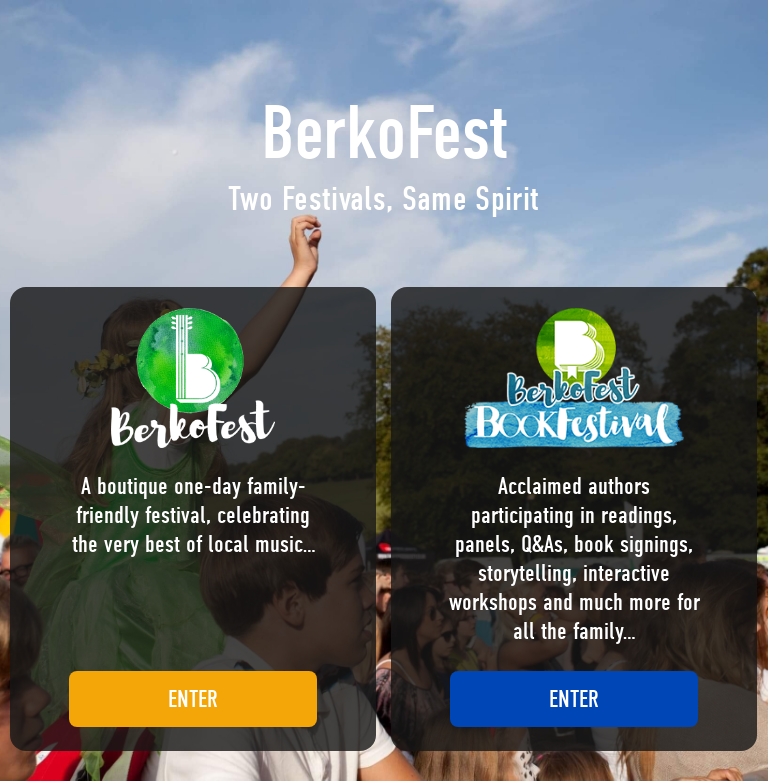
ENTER (193, 699)
